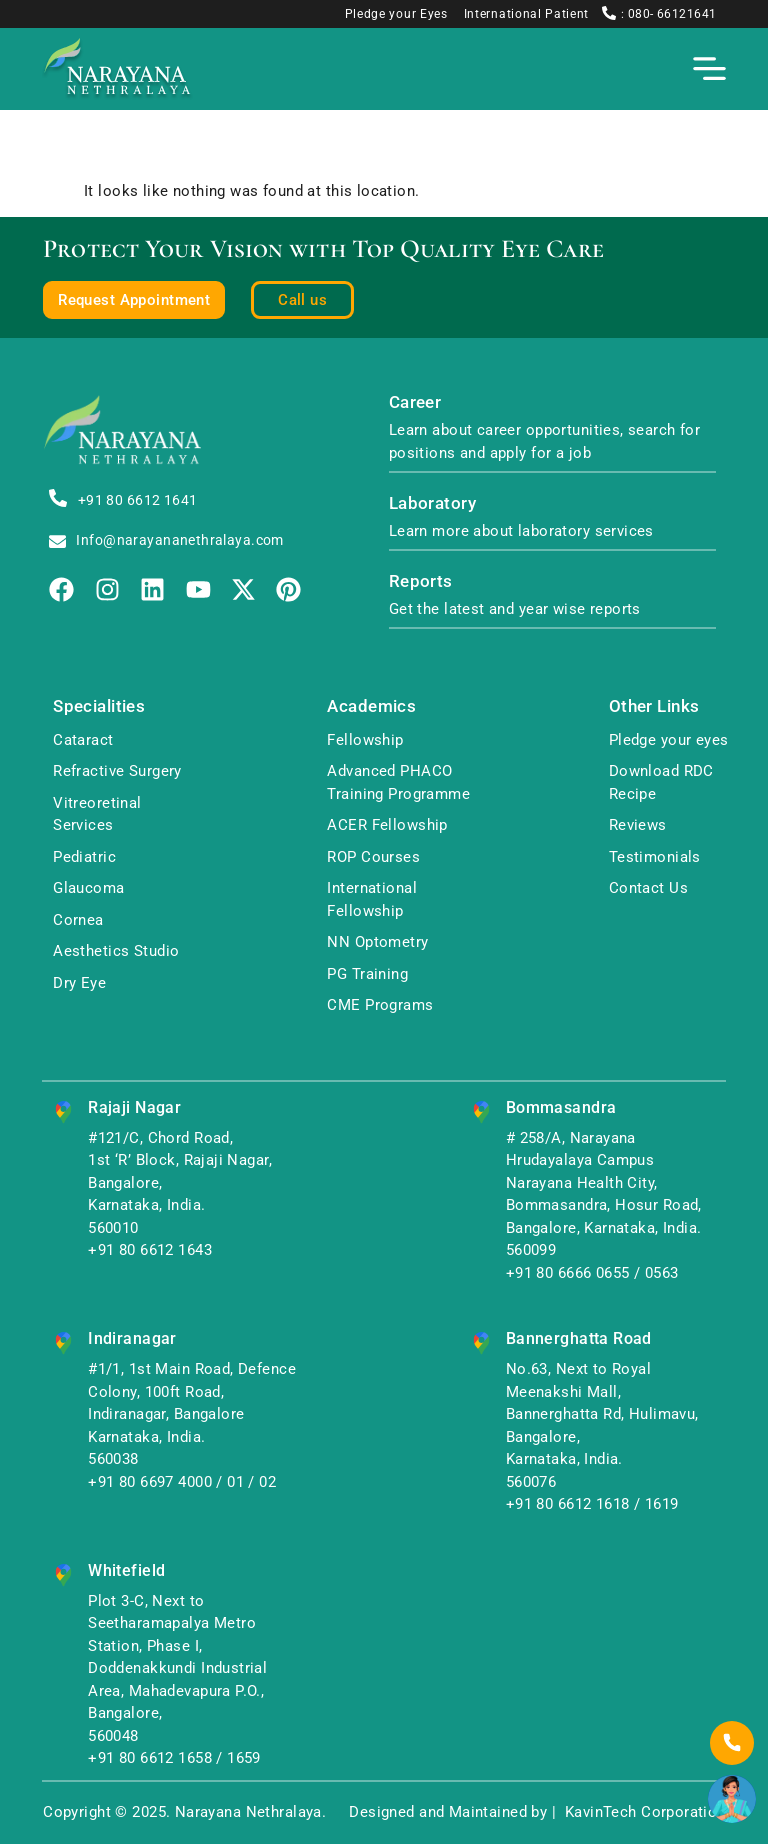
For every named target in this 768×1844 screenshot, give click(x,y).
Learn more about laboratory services (521, 531)
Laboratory (432, 503)
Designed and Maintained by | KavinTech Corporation (537, 1812)
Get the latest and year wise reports (515, 609)
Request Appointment (134, 300)
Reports (421, 581)
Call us (302, 300)
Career (415, 402)
